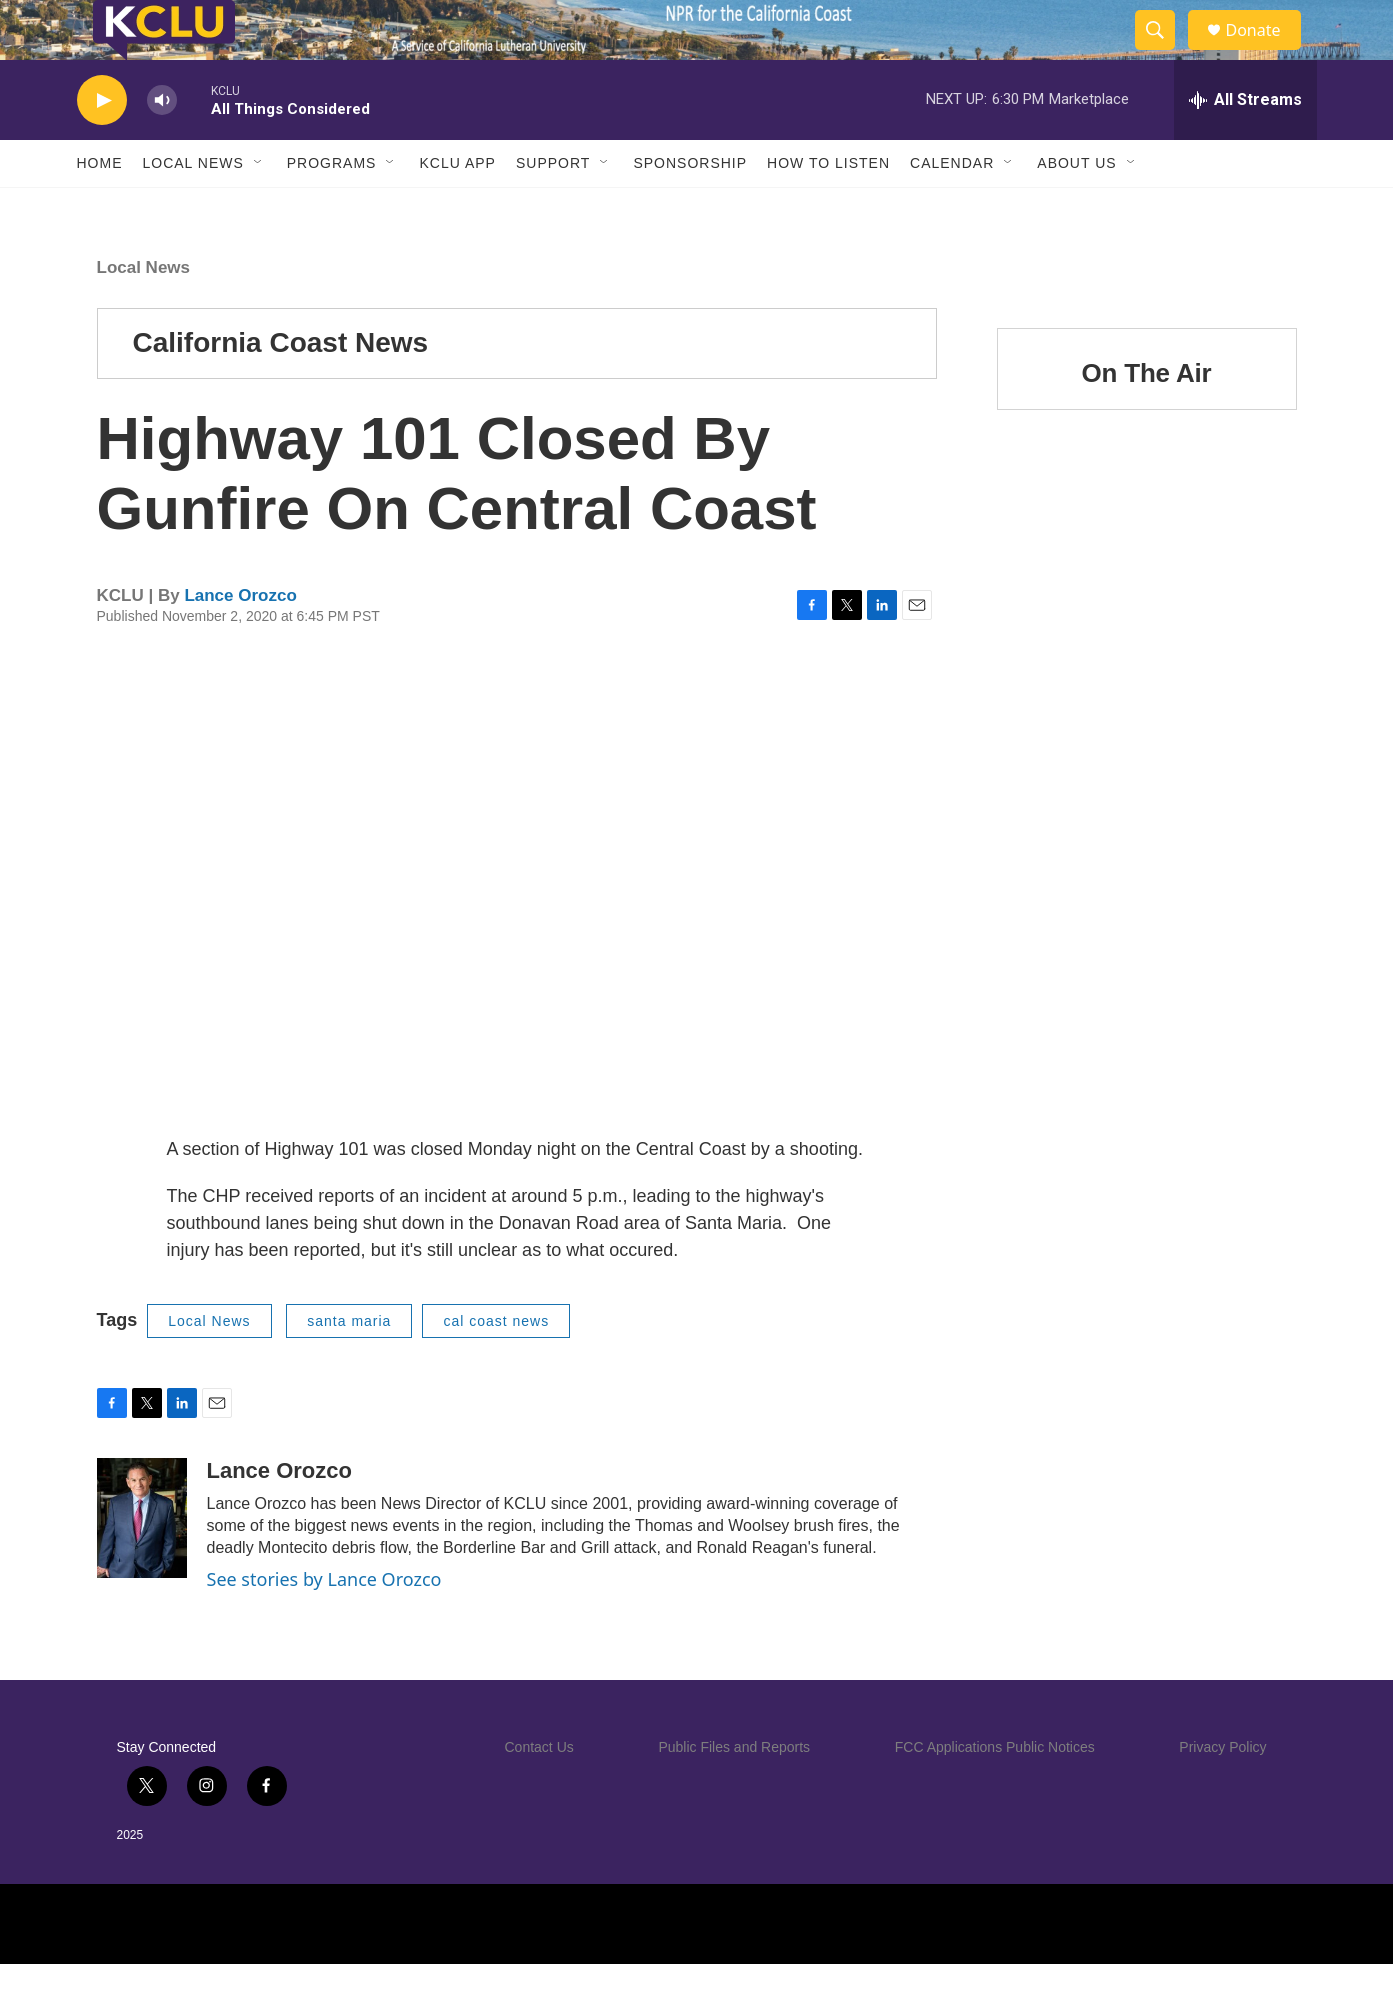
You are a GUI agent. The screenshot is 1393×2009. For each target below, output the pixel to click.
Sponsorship (690, 208)
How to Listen (828, 208)
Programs (332, 208)
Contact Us (539, 1792)
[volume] (162, 145)
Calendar (952, 208)
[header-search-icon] (1165, 53)
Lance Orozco (240, 640)
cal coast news (496, 1366)
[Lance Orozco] (142, 1563)
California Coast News (281, 387)
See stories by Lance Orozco (324, 1624)
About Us (1076, 208)
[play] (102, 145)
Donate (1266, 52)
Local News (193, 208)
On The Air (1147, 418)
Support (553, 208)
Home (100, 208)
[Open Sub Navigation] (259, 208)
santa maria (349, 1366)
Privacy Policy (1222, 1792)
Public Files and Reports (734, 1792)
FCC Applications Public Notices (995, 1792)
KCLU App (457, 208)
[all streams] (1245, 145)
